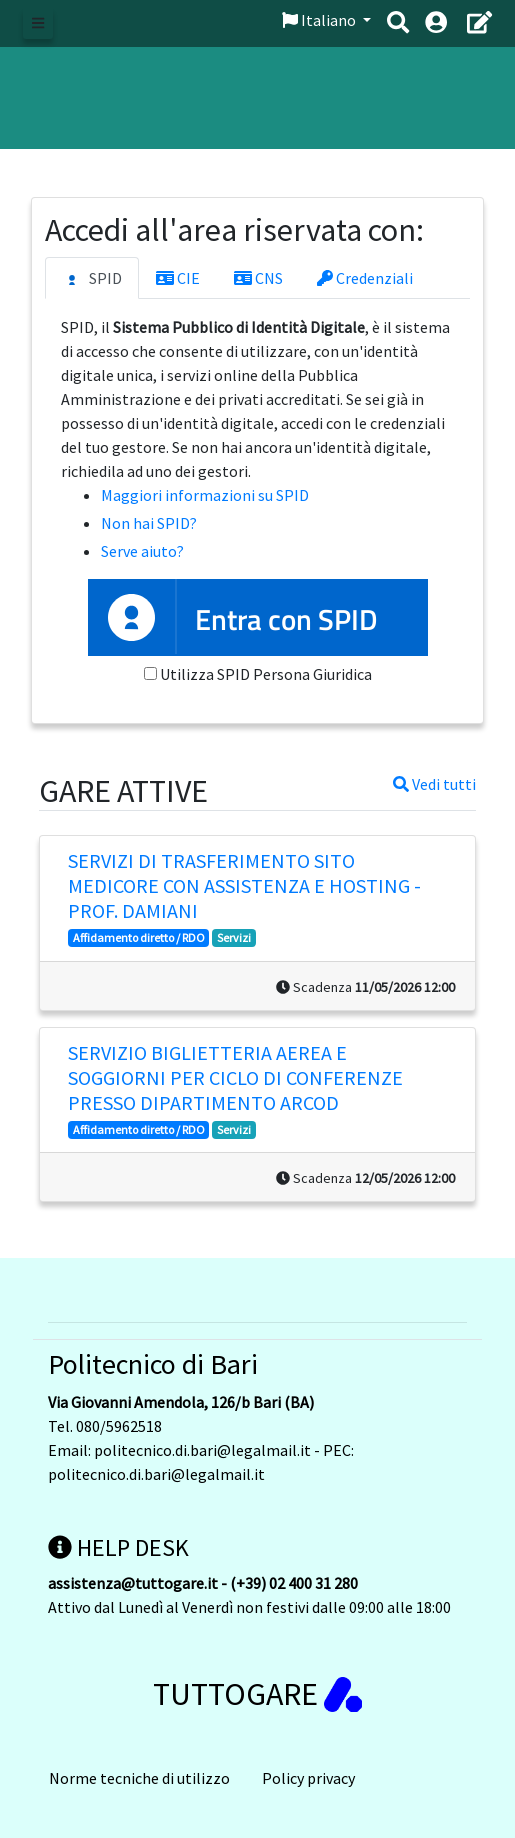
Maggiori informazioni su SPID (205, 495)
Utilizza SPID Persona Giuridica (266, 674)
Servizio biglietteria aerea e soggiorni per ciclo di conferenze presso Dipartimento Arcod (235, 1077)
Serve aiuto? (142, 551)
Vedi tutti (434, 784)
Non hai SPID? (149, 523)
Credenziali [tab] (365, 278)
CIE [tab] (178, 278)
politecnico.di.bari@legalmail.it (202, 1450)
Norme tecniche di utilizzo (139, 1778)
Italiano (320, 20)
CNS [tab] (258, 278)
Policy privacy (308, 1778)
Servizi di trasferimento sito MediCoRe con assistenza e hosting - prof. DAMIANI (244, 885)
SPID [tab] (92, 279)
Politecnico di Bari (153, 1364)
